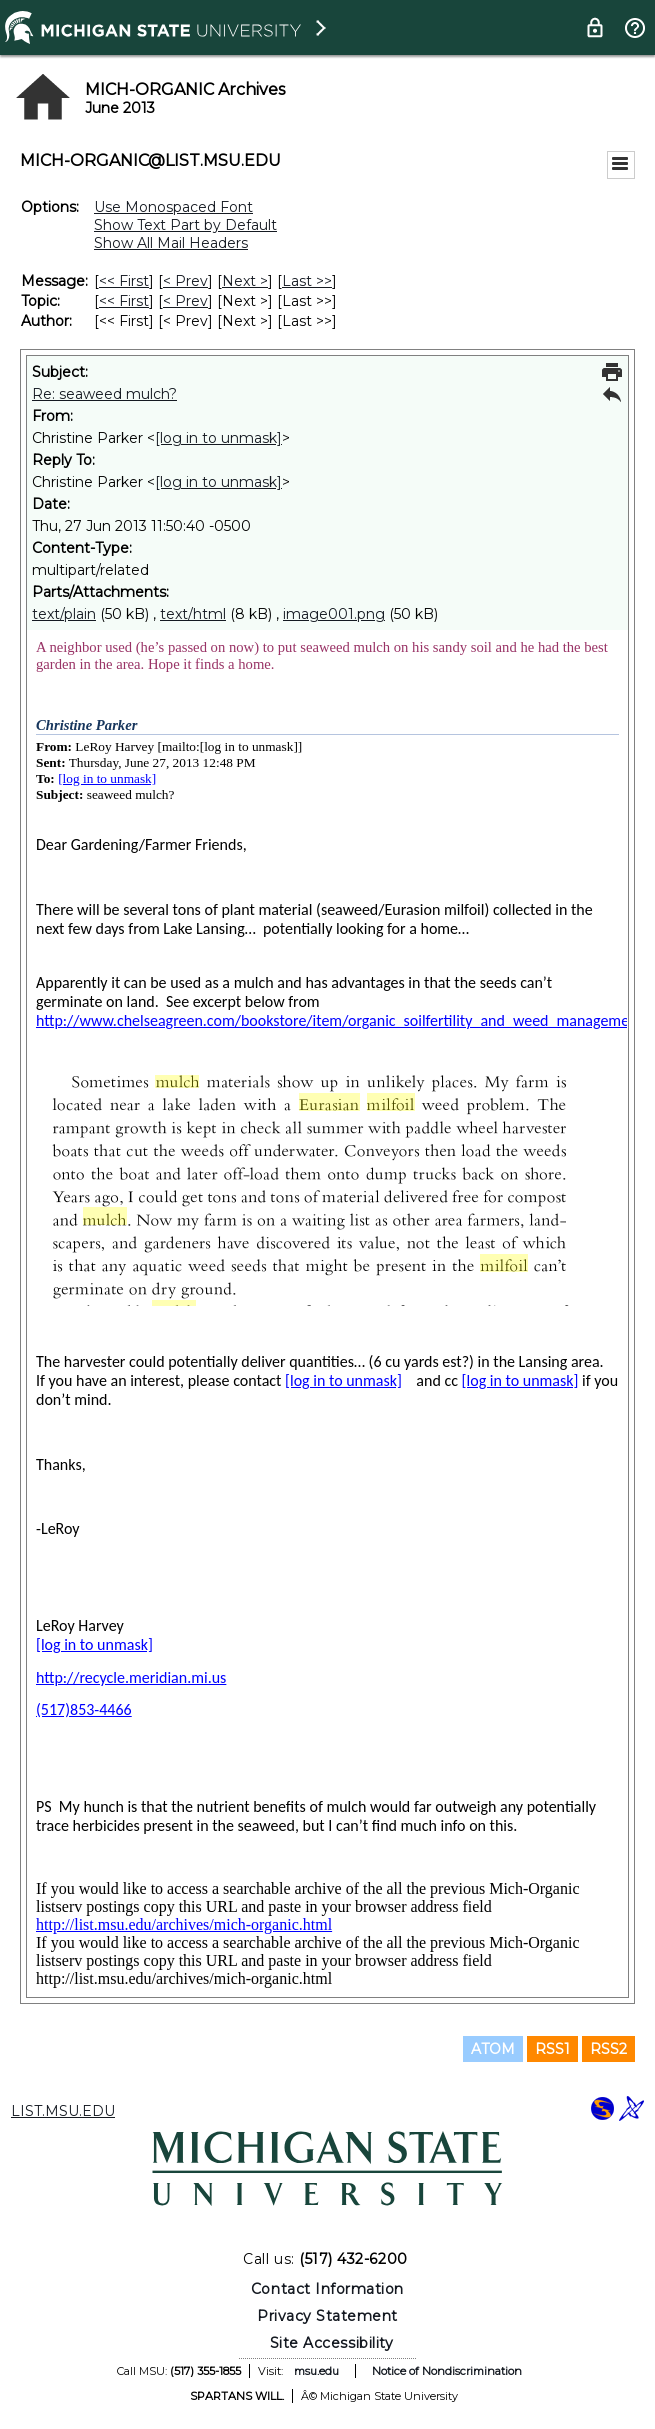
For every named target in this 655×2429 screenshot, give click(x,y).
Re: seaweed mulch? (104, 394)
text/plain (64, 614)
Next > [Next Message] (245, 281)
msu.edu (316, 2371)
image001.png (334, 614)
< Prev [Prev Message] (185, 281)
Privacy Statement (327, 2316)
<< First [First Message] (124, 281)
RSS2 (608, 2049)
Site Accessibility (332, 2343)
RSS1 (552, 2049)
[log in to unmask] (218, 438)
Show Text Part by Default (185, 225)
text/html (193, 614)
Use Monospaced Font (173, 207)
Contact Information (327, 2289)
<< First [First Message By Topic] (124, 301)
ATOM (493, 2049)
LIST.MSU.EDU (63, 2111)
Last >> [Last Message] (307, 281)
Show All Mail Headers (171, 243)
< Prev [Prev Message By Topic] (185, 301)
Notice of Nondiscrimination (447, 2371)
